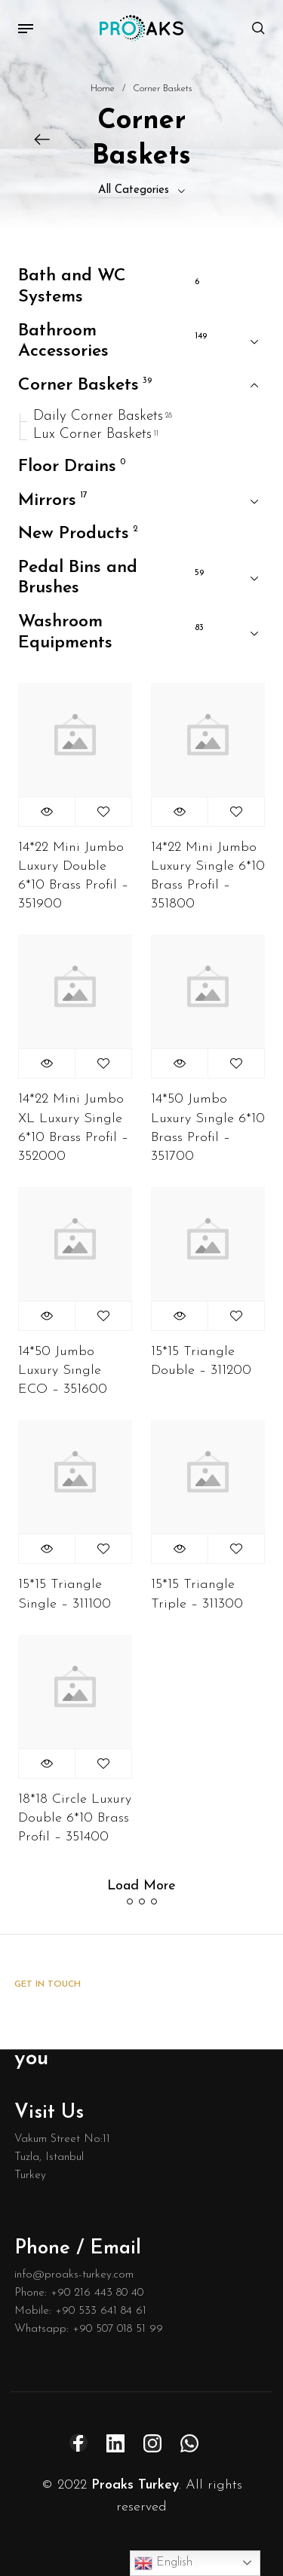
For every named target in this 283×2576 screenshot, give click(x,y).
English (163, 2563)
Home (103, 88)
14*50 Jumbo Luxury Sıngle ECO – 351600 (62, 1371)
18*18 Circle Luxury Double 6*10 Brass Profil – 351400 (74, 1818)
